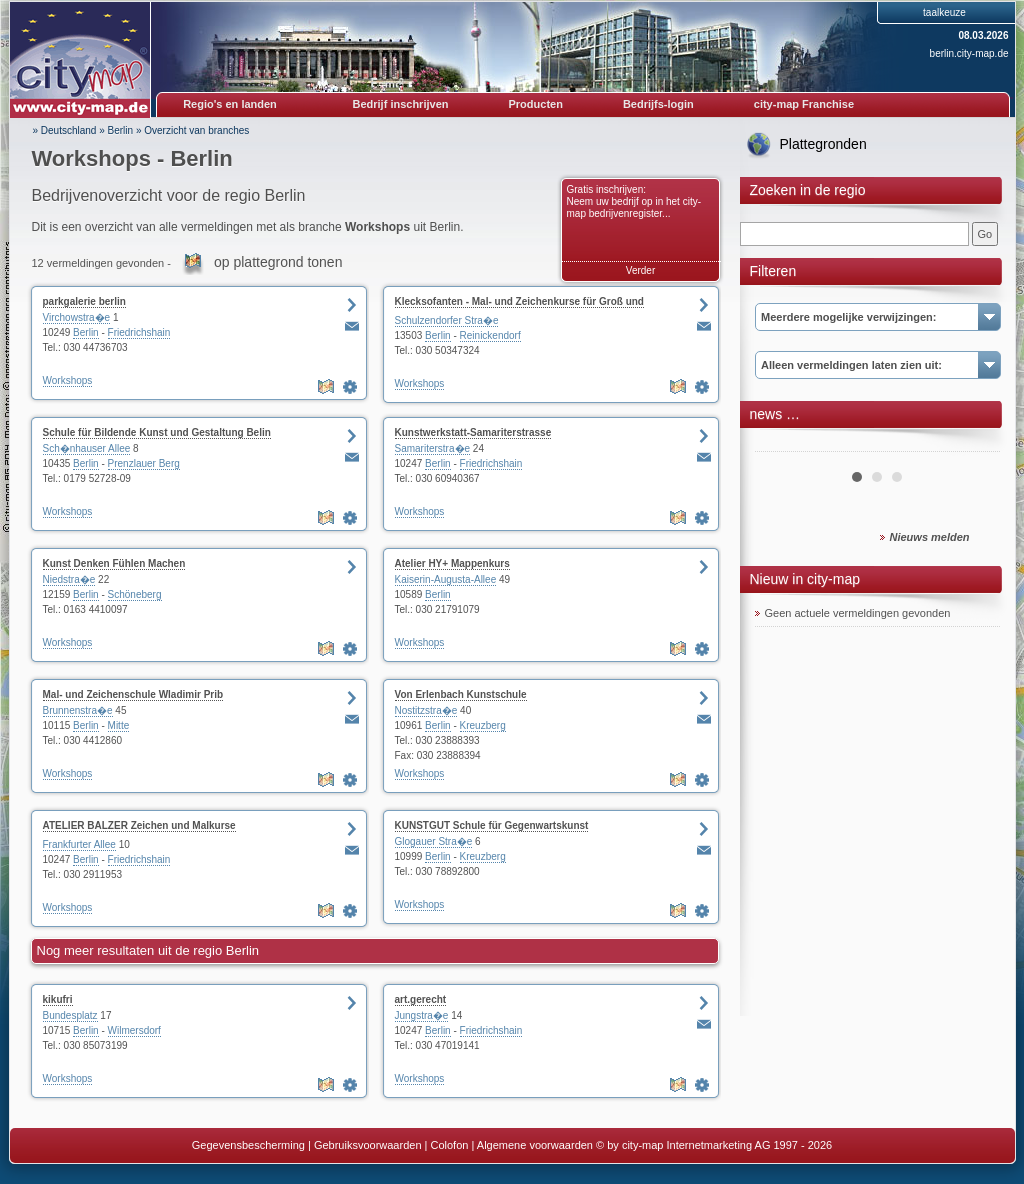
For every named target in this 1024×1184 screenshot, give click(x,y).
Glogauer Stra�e (434, 841)
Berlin (121, 130)
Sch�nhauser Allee (87, 448)
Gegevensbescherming (248, 1145)
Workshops (68, 380)
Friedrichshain (139, 332)
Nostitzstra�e (426, 710)
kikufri (58, 999)
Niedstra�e (69, 579)
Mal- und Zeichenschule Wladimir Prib (133, 694)
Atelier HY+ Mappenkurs (452, 563)
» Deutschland (65, 130)
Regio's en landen (230, 104)
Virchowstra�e (77, 317)
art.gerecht (421, 999)
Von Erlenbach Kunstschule (461, 694)
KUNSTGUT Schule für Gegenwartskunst (492, 825)
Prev (781, 444)
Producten (535, 104)
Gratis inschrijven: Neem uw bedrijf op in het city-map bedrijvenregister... (634, 201)
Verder (640, 270)
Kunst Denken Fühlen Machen (114, 563)
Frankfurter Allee (79, 844)
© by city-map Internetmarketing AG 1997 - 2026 (714, 1145)
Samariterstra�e (433, 448)
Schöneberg (135, 594)
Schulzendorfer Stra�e (447, 320)
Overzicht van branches (196, 130)
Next (974, 444)
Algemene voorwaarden (535, 1145)
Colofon (450, 1145)
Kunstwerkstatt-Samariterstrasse (473, 432)
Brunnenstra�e (78, 710)
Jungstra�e (422, 1015)
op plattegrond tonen (278, 262)
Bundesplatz (70, 1015)
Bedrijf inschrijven (401, 104)
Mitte (119, 725)
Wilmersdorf (134, 1030)
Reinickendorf (490, 335)
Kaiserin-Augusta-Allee (446, 579)
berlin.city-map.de (969, 53)
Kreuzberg (483, 725)
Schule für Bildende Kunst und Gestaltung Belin (157, 432)
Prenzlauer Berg (144, 463)
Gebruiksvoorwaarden (368, 1145)
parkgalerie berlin (84, 301)
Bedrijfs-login (658, 104)
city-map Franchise (804, 104)
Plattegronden (823, 144)
